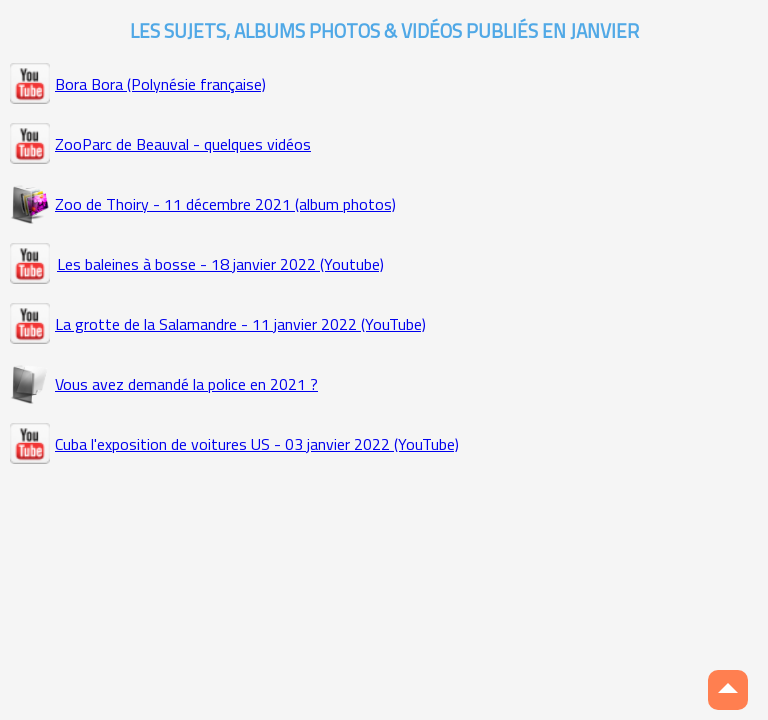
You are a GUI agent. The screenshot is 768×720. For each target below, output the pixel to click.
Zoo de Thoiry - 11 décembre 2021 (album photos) (225, 204)
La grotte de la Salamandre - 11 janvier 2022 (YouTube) (240, 324)
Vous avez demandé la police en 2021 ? (186, 384)
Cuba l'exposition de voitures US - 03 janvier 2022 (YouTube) (257, 444)
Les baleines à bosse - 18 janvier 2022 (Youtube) (220, 264)
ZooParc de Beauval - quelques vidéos (183, 144)
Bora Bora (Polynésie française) (160, 84)
